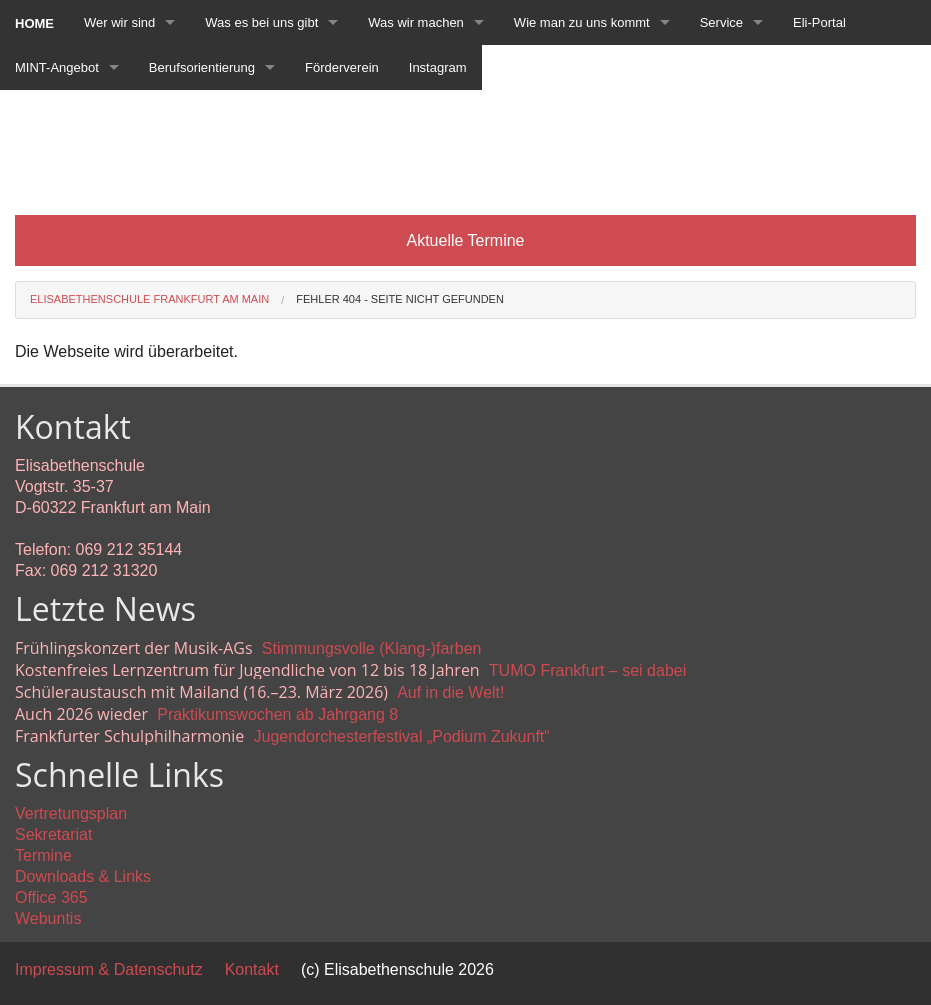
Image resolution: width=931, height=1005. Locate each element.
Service (721, 22)
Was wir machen (416, 22)
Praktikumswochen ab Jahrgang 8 (277, 714)
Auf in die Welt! (450, 692)
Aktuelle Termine (466, 240)
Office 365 (51, 897)
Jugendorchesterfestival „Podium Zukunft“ (401, 736)
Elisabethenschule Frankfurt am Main (149, 299)
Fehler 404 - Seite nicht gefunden (400, 299)
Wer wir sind (119, 22)
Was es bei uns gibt (261, 22)
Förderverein (342, 67)
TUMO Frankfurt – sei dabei (587, 670)
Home (34, 23)
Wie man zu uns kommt (582, 22)
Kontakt (252, 969)
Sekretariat (53, 834)
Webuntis (48, 918)
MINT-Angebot (57, 67)
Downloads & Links (83, 876)
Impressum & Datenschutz (109, 969)
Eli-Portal (819, 22)
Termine (43, 855)
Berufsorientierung (202, 67)
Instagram (438, 67)
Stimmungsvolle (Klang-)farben (372, 648)
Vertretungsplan (71, 813)
